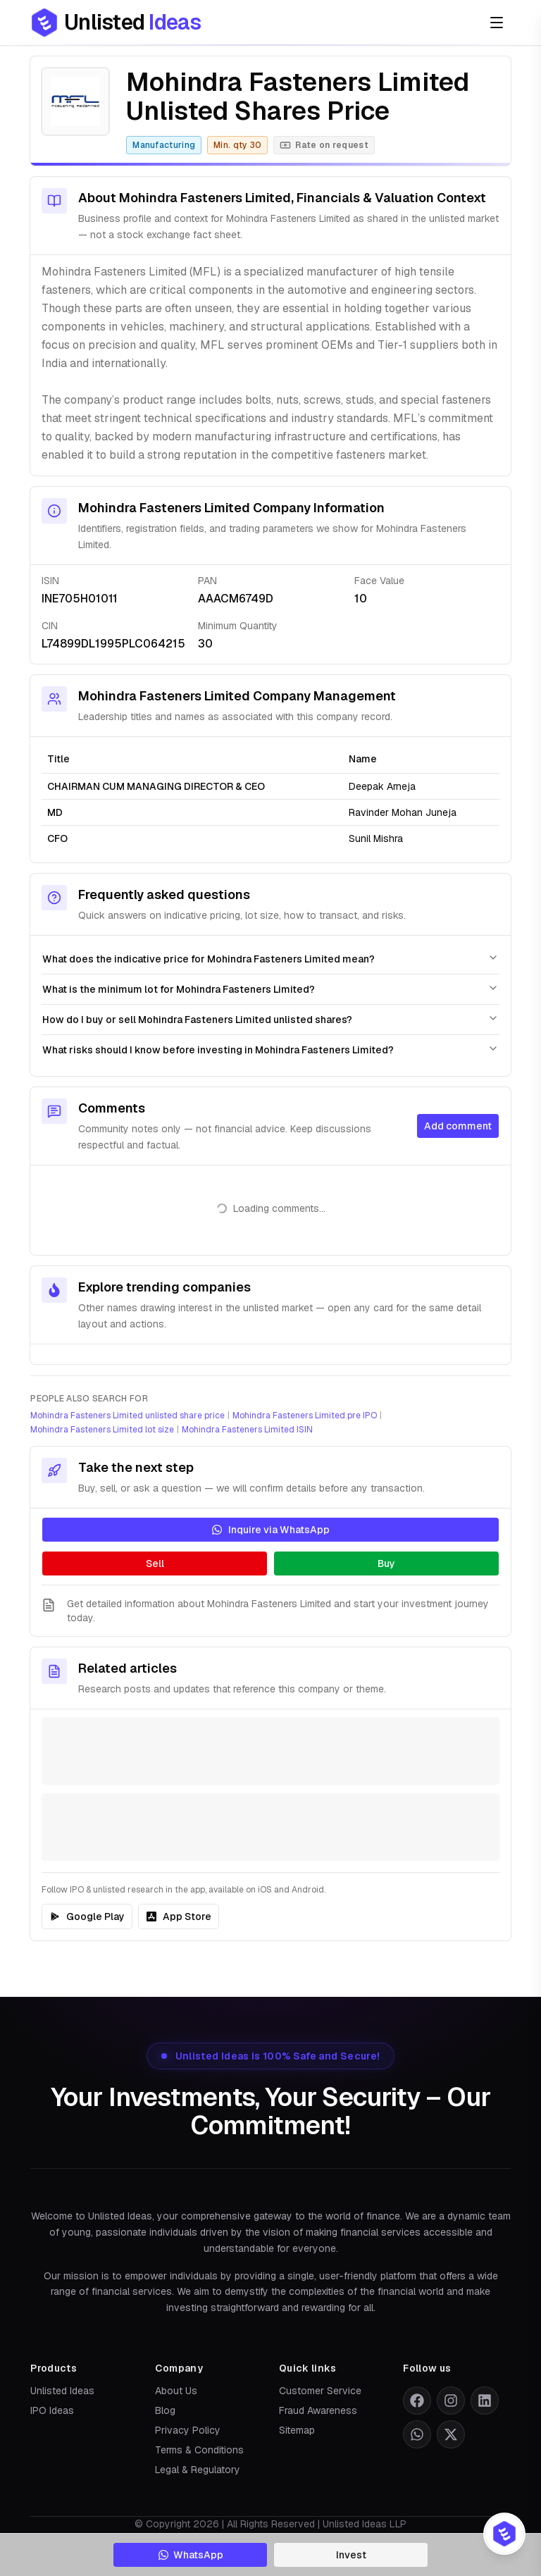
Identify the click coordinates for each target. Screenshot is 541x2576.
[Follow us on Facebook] (417, 2400)
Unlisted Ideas (62, 2390)
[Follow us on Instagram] (451, 2400)
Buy (386, 1563)
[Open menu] (497, 22)
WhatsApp (190, 2555)
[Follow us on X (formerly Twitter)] (451, 2434)
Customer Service (320, 2390)
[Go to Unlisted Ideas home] (115, 22)
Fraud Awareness (318, 2410)
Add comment (458, 1126)
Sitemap (297, 2430)
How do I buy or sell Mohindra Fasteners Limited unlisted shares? (270, 1019)
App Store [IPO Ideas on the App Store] (178, 1916)
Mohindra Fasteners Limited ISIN (247, 1429)
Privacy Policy (187, 2430)
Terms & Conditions (199, 2450)
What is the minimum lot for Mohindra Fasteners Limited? (270, 989)
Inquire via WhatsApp (270, 1529)
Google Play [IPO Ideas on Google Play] (87, 1916)
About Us (176, 2390)
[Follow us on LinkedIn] (485, 2400)
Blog (165, 2410)
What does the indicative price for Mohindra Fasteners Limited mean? (270, 958)
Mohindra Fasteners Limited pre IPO (304, 1415)
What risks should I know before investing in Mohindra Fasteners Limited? (270, 1049)
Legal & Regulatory (197, 2469)
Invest (351, 2555)
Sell (155, 1563)
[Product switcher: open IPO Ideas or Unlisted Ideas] (504, 2533)
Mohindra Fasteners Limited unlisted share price (127, 1415)
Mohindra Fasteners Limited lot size (102, 1429)
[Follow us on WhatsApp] (417, 2434)
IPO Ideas (52, 2410)
